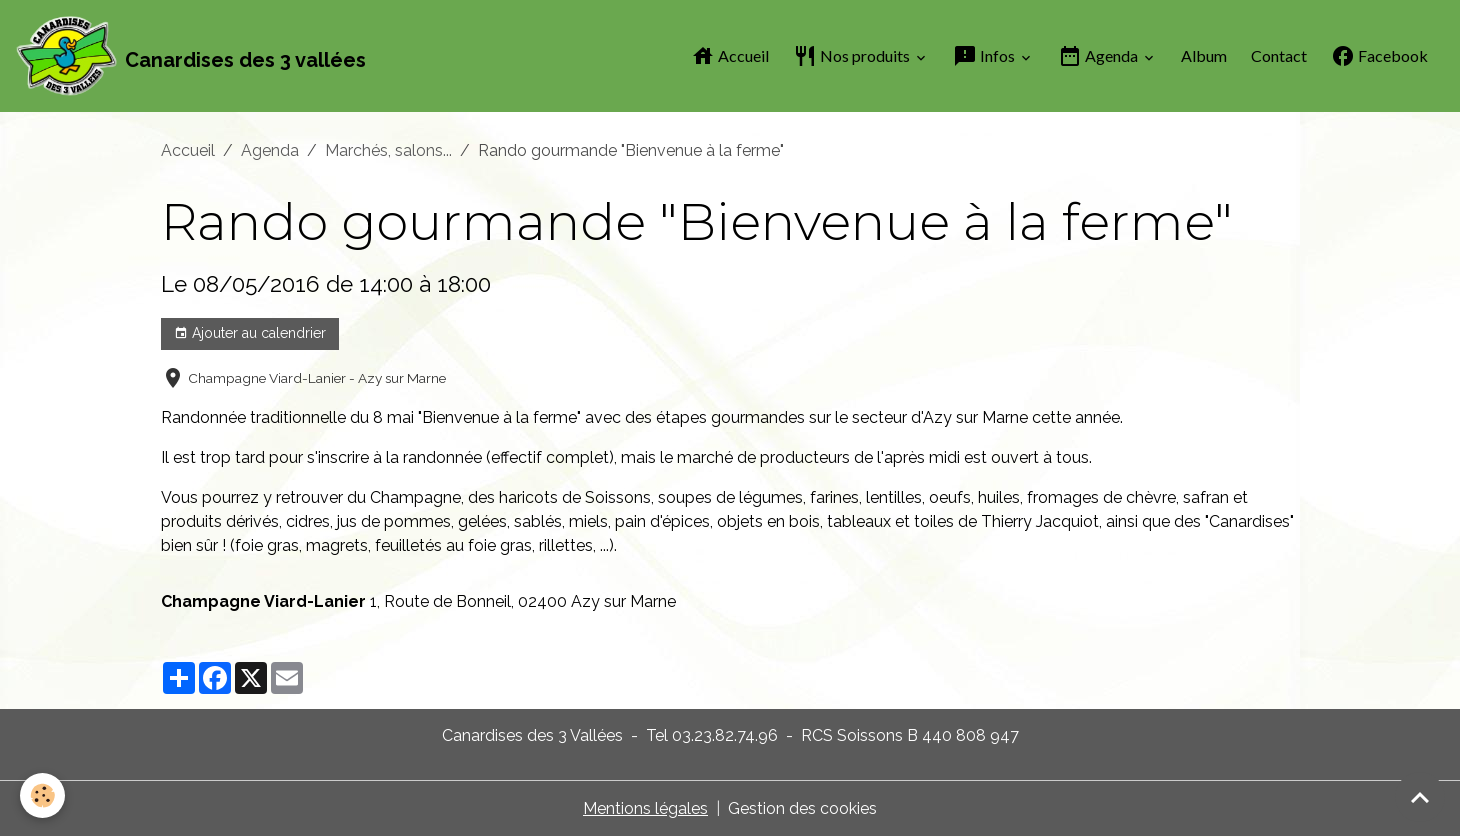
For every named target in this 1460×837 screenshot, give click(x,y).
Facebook (1379, 56)
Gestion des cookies (802, 808)
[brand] (191, 56)
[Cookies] (42, 795)
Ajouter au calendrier (250, 334)
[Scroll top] (1420, 797)
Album (1204, 55)
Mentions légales (645, 808)
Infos (985, 56)
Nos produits (853, 56)
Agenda (1099, 56)
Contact (1279, 55)
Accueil (730, 56)
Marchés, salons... (388, 150)
